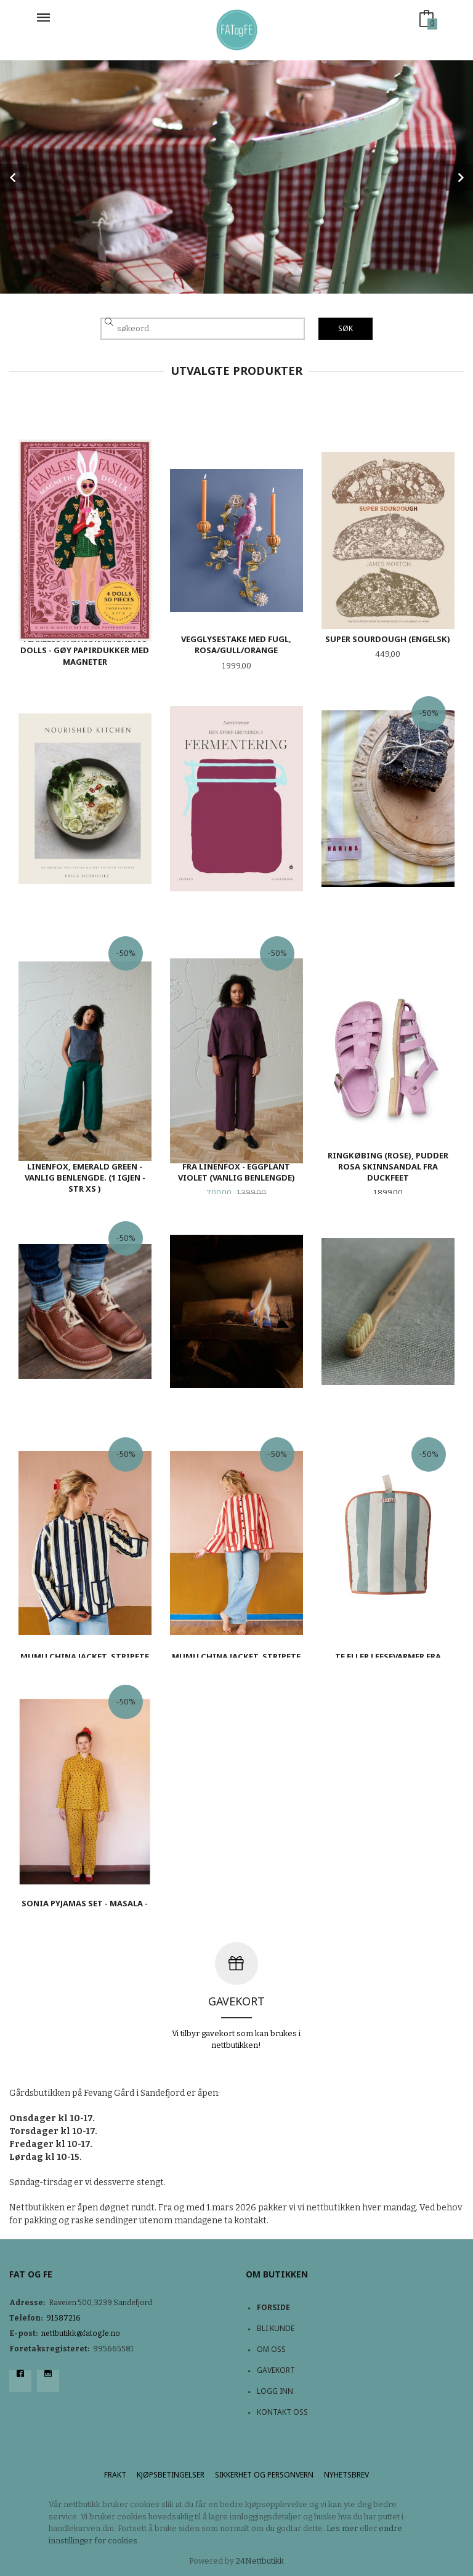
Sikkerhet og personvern (264, 2475)
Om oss (271, 2349)
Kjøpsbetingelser (170, 2475)
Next (459, 177)
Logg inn (275, 2391)
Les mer (342, 2528)
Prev (13, 177)
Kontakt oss (282, 2412)
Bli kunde (275, 2328)
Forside (273, 2307)
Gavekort (276, 2370)
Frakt (115, 2475)
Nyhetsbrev (346, 2475)
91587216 (63, 2318)
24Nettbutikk (260, 2561)
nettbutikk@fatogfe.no (80, 2333)
